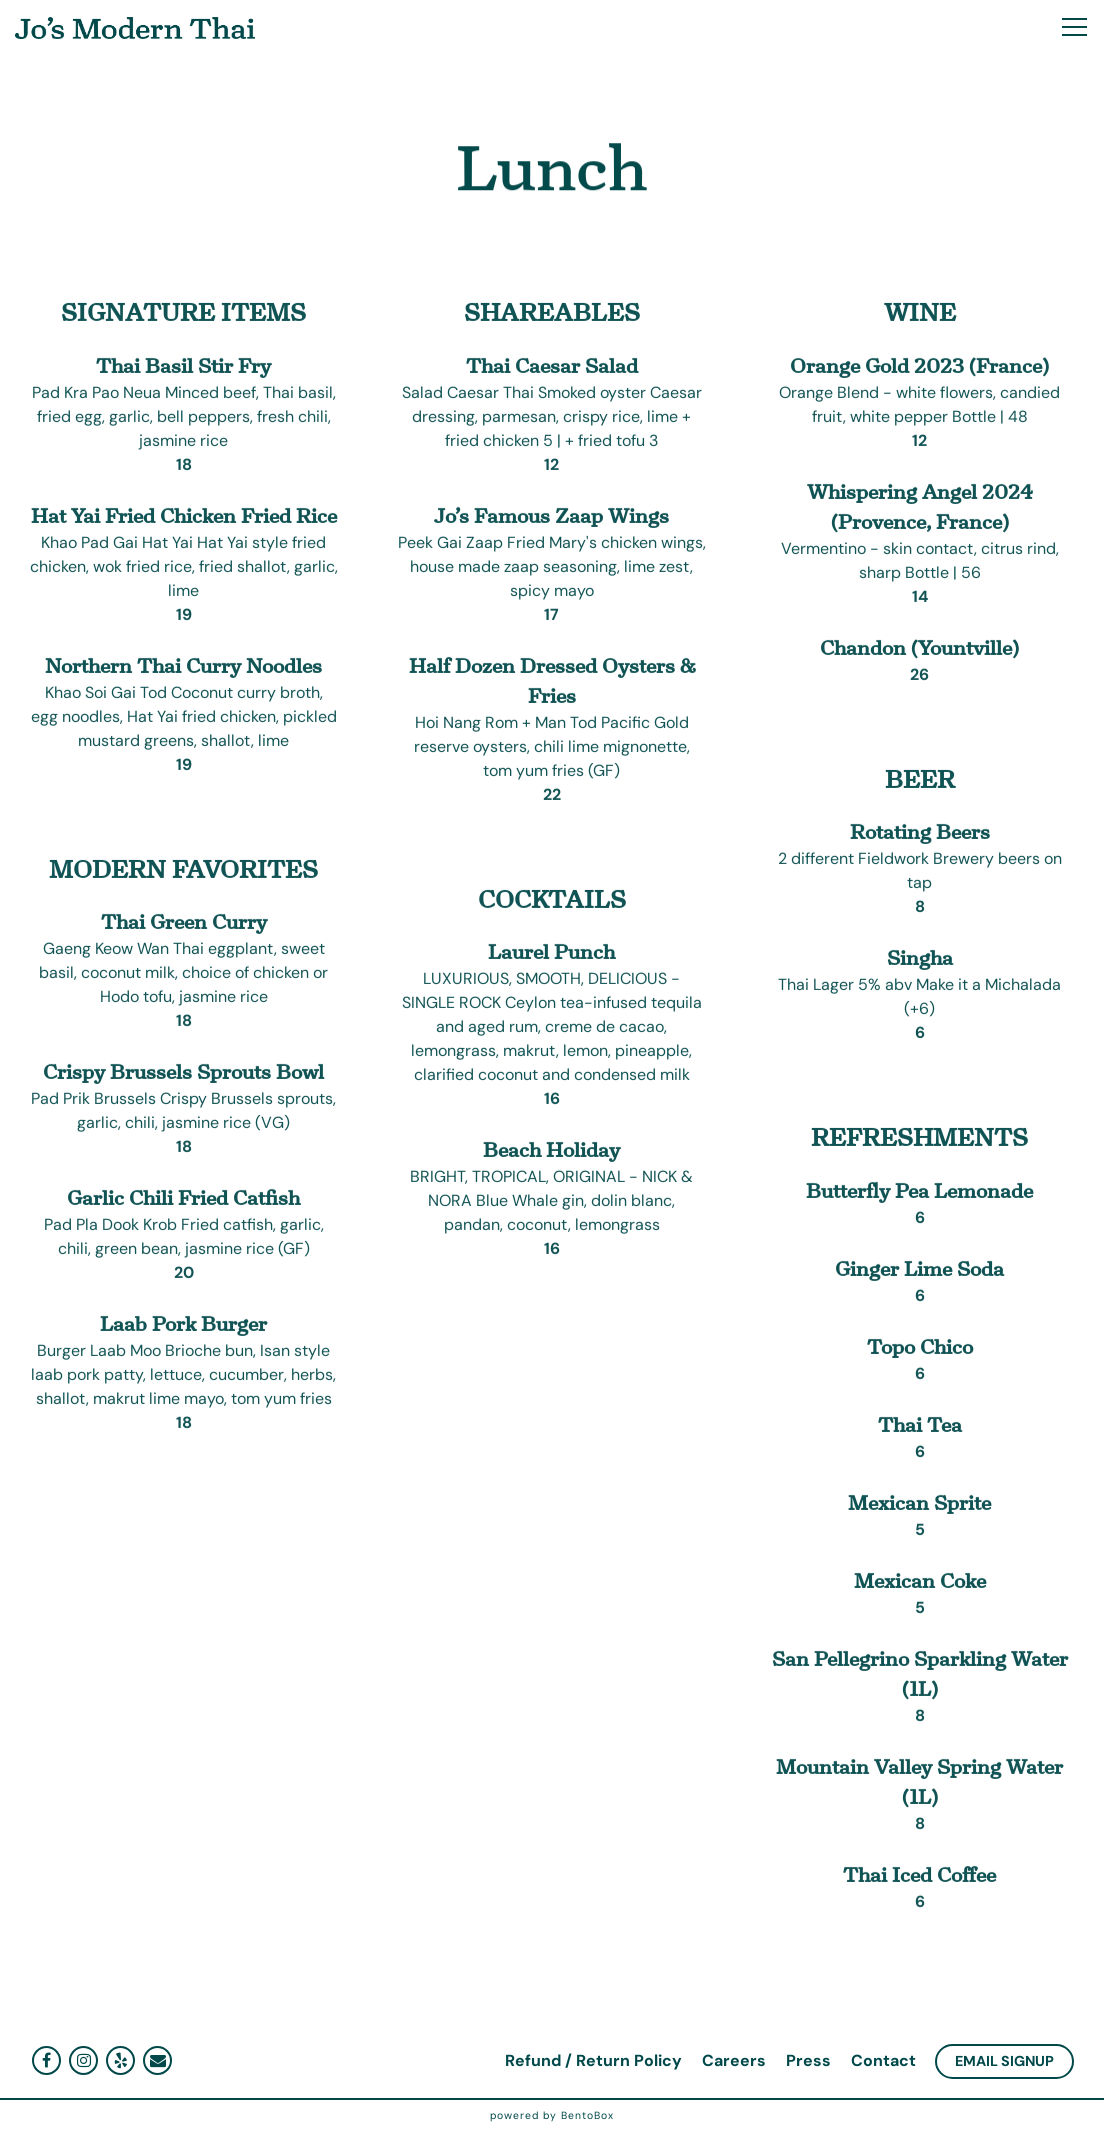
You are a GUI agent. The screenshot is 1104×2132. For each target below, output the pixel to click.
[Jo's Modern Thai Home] (135, 26)
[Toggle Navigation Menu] (1074, 27)
